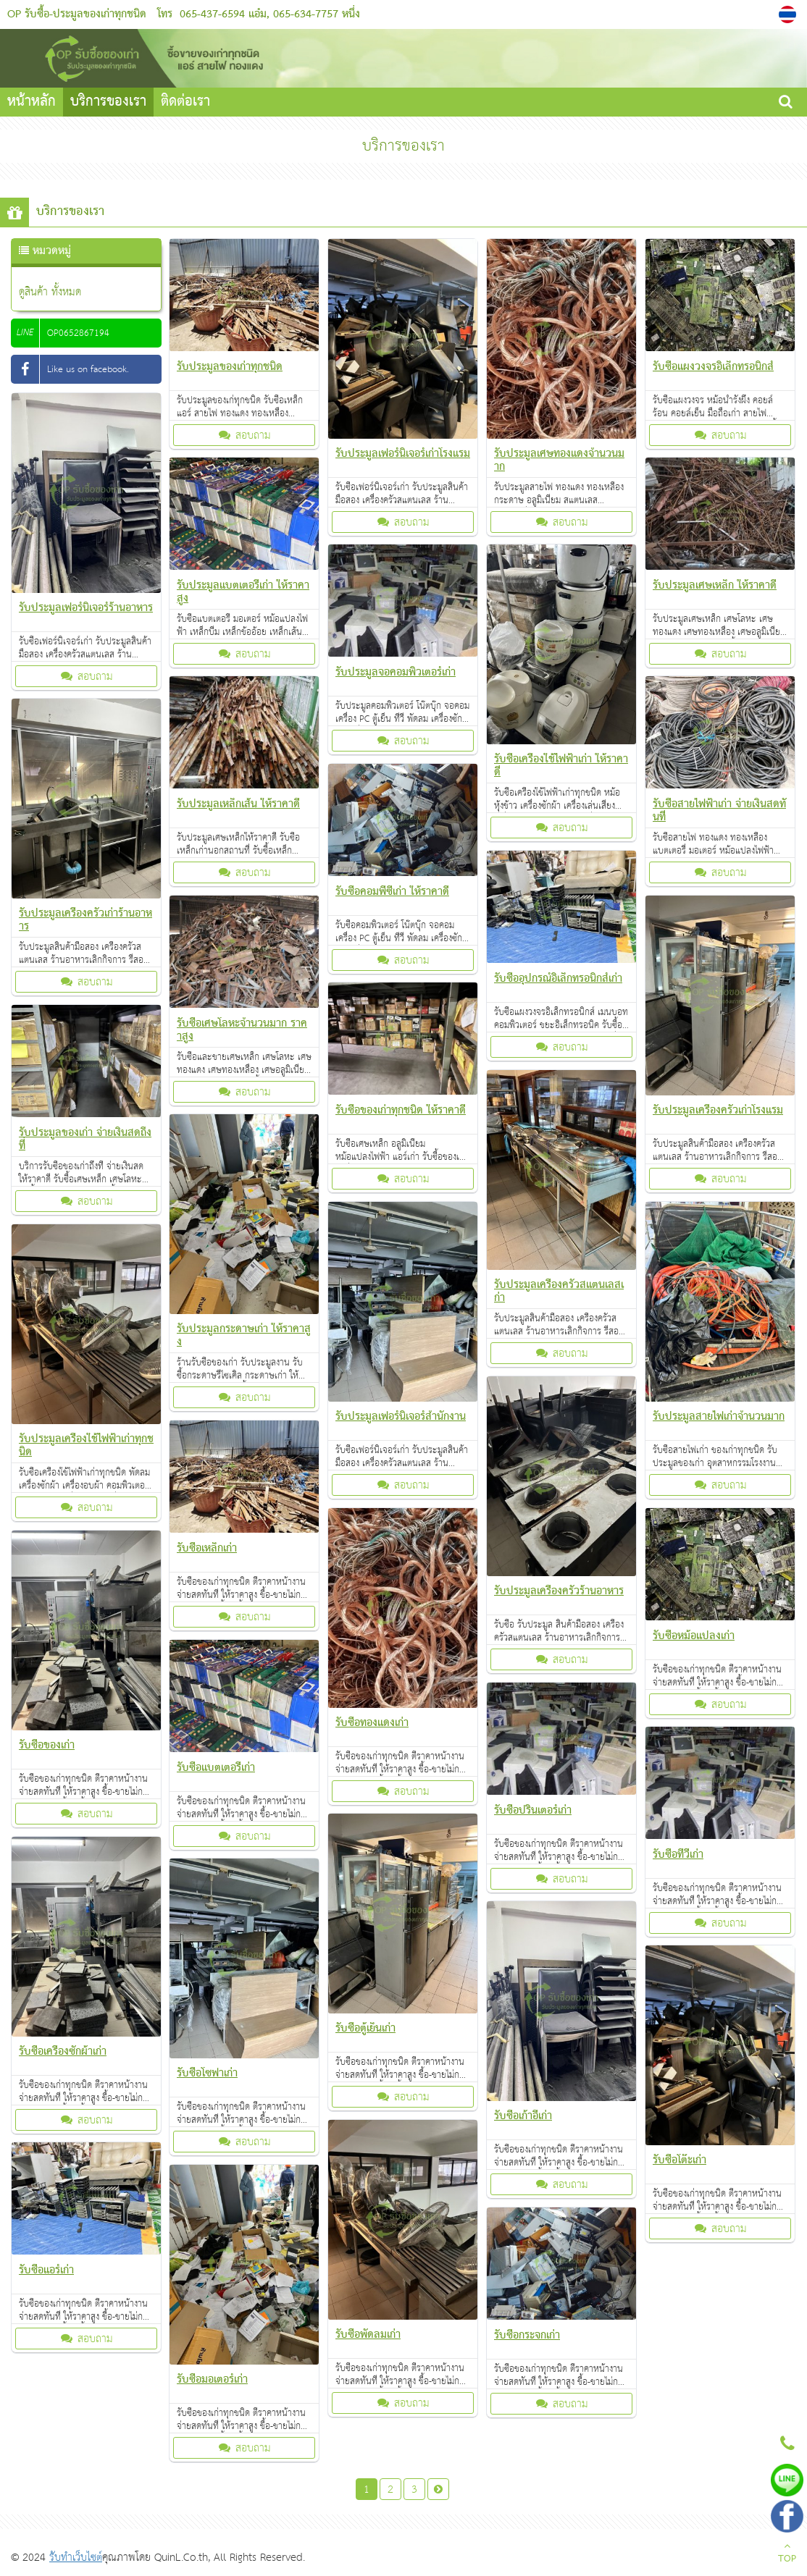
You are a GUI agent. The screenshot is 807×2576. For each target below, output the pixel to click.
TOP (787, 2554)
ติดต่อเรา (185, 102)
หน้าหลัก (31, 102)
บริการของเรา (108, 102)
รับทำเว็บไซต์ (75, 2557)
